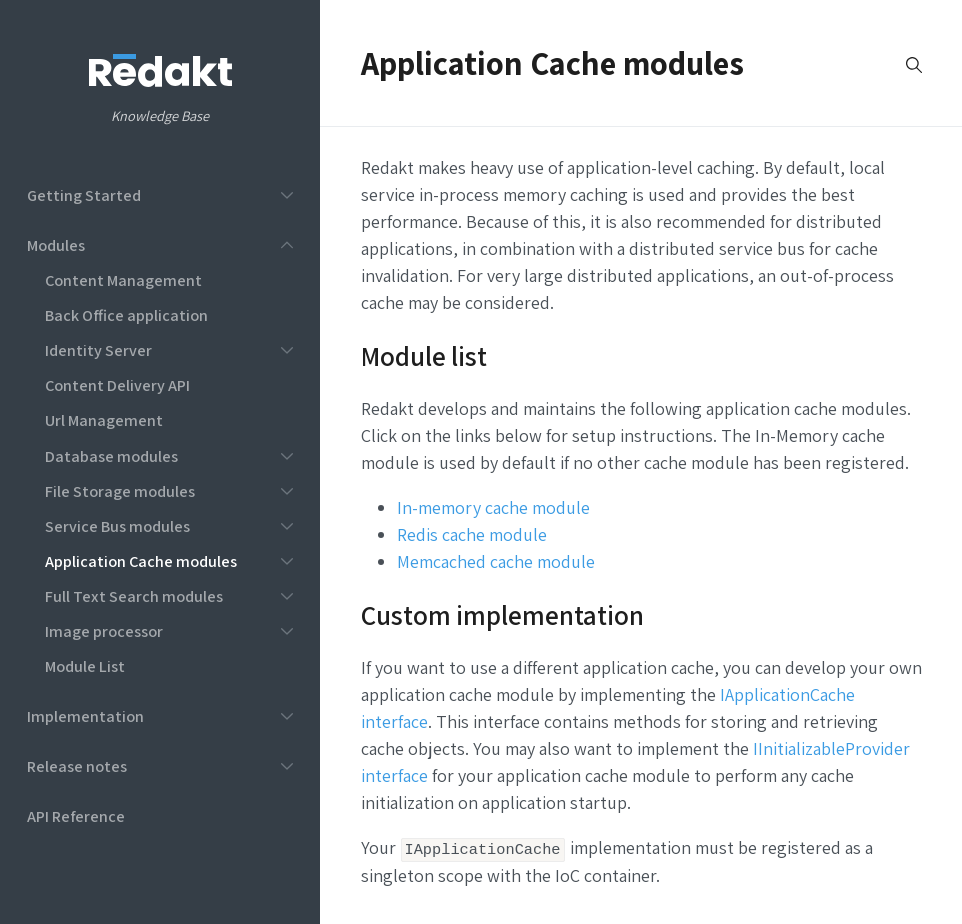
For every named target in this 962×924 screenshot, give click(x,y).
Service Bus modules (117, 526)
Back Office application (126, 315)
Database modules (111, 456)
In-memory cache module (493, 507)
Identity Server (98, 350)
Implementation (85, 716)
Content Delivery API (117, 385)
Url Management (104, 420)
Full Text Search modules (134, 596)
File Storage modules (120, 491)
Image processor (104, 631)
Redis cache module (472, 534)
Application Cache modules (141, 561)
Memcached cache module (496, 561)
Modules (56, 245)
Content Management (123, 280)
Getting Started (84, 195)
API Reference (76, 816)
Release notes (77, 766)
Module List (85, 666)
